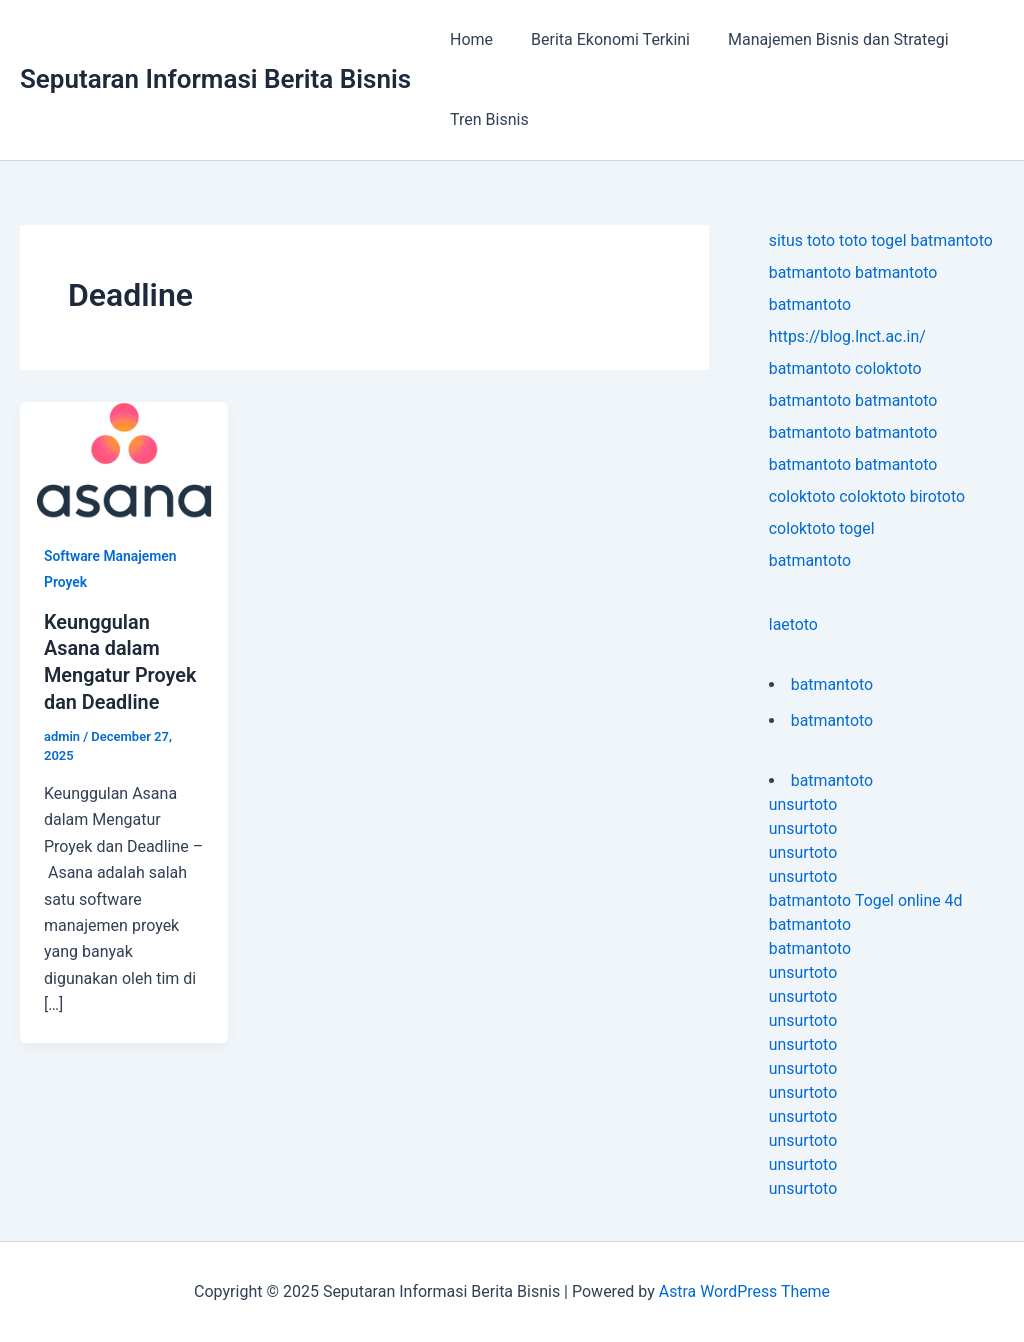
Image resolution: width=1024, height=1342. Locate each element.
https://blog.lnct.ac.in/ (848, 336)
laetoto (793, 624)
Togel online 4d (909, 900)
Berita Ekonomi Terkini (601, 39)
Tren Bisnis (486, 119)
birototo (939, 496)
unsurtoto (803, 804)
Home (468, 39)
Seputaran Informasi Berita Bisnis (215, 79)
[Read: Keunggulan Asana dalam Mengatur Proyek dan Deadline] (124, 459)
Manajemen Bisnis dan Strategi (823, 39)
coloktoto (889, 368)
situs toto (802, 240)
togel (858, 528)
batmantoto (953, 240)
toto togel (874, 240)
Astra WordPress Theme (744, 1291)
